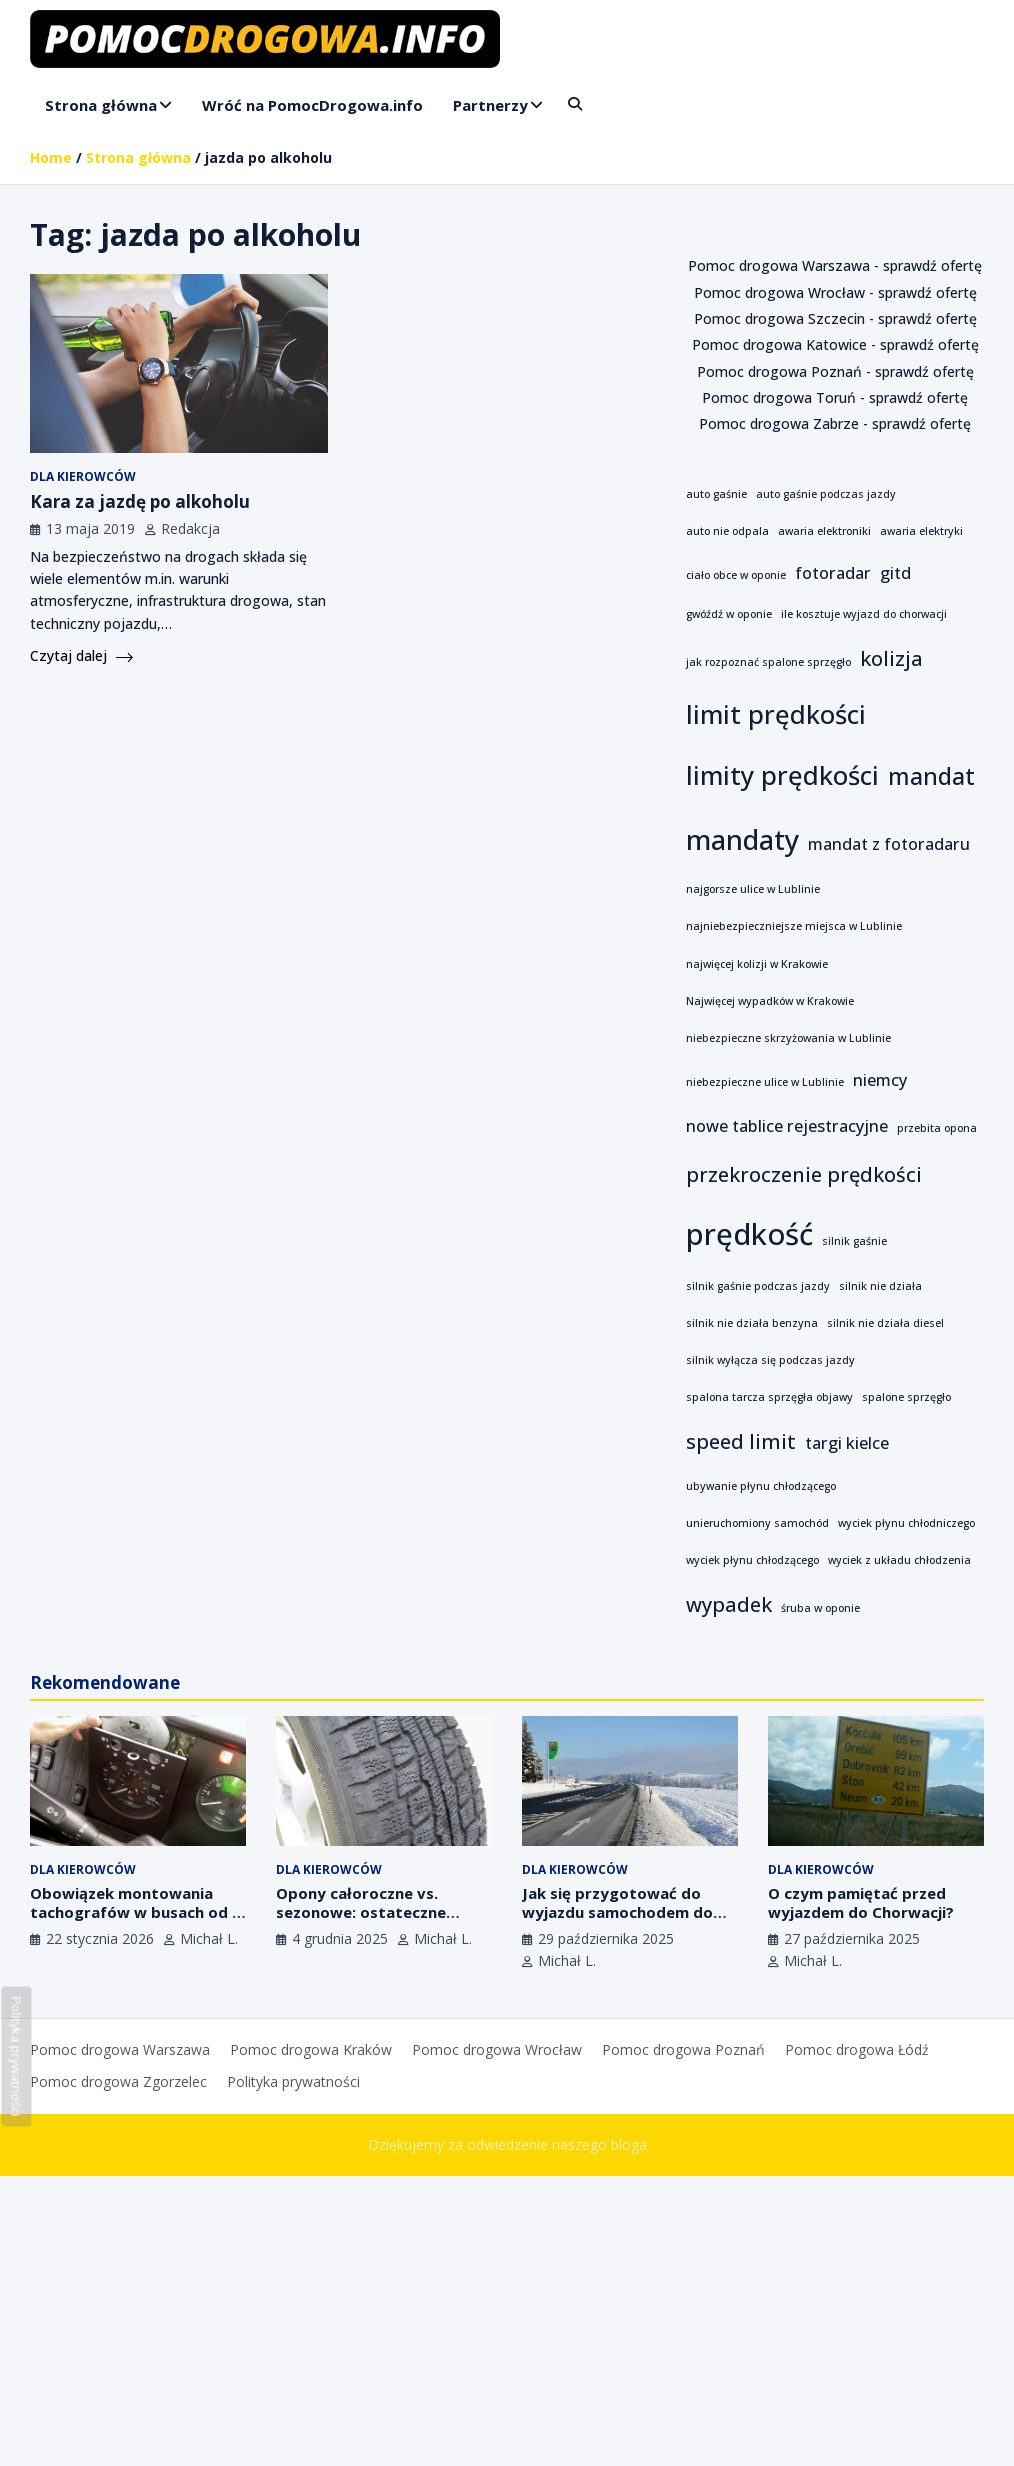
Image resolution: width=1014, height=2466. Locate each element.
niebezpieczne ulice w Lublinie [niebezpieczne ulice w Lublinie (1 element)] (765, 1082)
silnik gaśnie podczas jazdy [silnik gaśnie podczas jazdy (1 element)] (758, 1286)
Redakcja (190, 528)
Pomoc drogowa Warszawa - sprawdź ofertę (835, 265)
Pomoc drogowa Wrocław (497, 2049)
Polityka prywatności (293, 2081)
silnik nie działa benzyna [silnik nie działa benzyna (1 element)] (752, 1323)
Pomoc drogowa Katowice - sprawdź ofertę (835, 344)
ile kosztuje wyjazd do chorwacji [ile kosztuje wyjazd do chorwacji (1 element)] (864, 614)
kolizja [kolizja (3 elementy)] (891, 658)
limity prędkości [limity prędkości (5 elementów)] (782, 775)
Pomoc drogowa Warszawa (120, 2049)
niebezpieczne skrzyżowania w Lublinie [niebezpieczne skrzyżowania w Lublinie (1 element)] (788, 1038)
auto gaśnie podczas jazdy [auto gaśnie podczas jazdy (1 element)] (826, 494)
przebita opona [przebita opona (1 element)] (937, 1128)
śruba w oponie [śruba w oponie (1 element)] (820, 1608)
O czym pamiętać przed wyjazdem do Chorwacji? (861, 1903)
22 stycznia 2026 (100, 1938)
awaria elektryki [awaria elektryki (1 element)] (921, 531)
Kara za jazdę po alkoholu (140, 501)
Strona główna (101, 105)
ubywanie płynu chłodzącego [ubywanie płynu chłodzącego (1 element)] (761, 1486)
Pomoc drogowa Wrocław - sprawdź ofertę (835, 292)
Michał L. (209, 1938)
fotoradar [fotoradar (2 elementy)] (833, 573)
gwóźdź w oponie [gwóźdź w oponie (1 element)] (729, 614)
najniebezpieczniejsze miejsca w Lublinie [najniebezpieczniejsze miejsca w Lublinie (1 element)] (794, 926)
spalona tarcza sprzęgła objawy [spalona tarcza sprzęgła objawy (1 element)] (769, 1397)
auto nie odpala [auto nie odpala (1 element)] (727, 531)
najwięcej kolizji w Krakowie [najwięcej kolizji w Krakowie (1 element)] (757, 964)
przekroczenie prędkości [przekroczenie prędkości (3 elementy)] (804, 1174)
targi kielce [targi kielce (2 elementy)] (847, 1443)
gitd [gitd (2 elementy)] (895, 573)
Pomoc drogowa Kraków (311, 2049)
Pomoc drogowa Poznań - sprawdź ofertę (835, 371)
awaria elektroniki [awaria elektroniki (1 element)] (824, 531)
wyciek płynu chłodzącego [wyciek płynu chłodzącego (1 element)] (752, 1560)
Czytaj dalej (81, 656)
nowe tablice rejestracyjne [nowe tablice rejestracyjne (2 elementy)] (787, 1126)
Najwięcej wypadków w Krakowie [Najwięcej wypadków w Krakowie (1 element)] (770, 1001)
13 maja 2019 (90, 528)
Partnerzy (490, 105)
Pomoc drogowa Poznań (683, 2049)
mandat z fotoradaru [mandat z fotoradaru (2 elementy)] (889, 844)
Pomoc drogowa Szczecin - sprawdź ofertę (835, 318)
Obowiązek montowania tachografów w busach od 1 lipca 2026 (135, 1912)
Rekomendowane (105, 1682)
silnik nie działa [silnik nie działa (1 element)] (880, 1286)
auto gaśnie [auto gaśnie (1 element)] (716, 494)
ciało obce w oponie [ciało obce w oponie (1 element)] (736, 575)
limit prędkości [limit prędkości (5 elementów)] (776, 714)
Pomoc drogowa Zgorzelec (118, 2081)
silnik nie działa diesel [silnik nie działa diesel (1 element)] (885, 1323)
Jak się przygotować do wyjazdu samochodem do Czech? (617, 1912)
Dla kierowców (83, 476)
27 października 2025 (852, 1938)
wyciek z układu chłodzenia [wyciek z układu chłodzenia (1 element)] (899, 1560)
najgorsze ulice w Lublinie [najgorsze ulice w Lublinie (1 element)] (753, 889)
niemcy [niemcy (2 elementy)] (880, 1080)
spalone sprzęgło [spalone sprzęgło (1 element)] (906, 1397)
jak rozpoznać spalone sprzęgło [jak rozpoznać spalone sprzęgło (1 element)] (768, 662)
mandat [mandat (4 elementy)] (931, 776)
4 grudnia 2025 (340, 1938)
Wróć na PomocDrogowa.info (312, 105)
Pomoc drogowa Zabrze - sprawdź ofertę (835, 423)
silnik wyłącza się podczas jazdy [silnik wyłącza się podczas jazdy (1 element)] (770, 1360)
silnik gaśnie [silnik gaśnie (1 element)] (854, 1241)
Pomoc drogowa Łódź (857, 2049)
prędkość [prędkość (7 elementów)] (749, 1234)
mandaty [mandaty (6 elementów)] (742, 839)
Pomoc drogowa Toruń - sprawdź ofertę (835, 397)
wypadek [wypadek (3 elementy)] (729, 1604)
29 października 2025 (606, 1938)
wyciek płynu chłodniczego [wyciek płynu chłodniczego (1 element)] (906, 1523)
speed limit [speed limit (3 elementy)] (741, 1441)
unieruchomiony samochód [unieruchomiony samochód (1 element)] (757, 1523)
